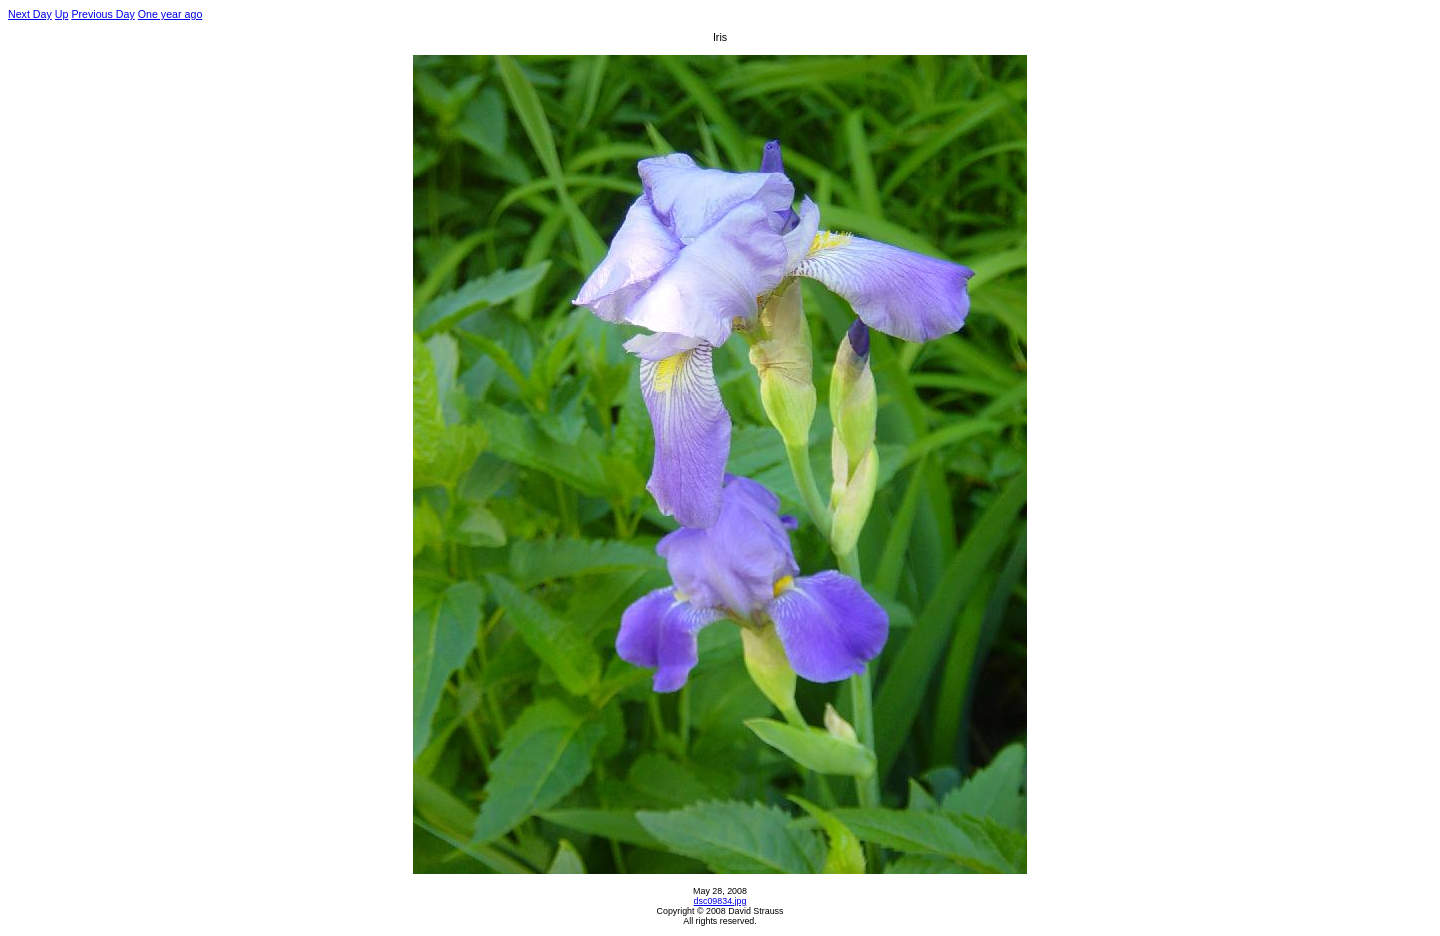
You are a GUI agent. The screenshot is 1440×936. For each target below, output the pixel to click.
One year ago (170, 14)
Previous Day (102, 14)
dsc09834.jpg (720, 901)
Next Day (30, 14)
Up (62, 14)
